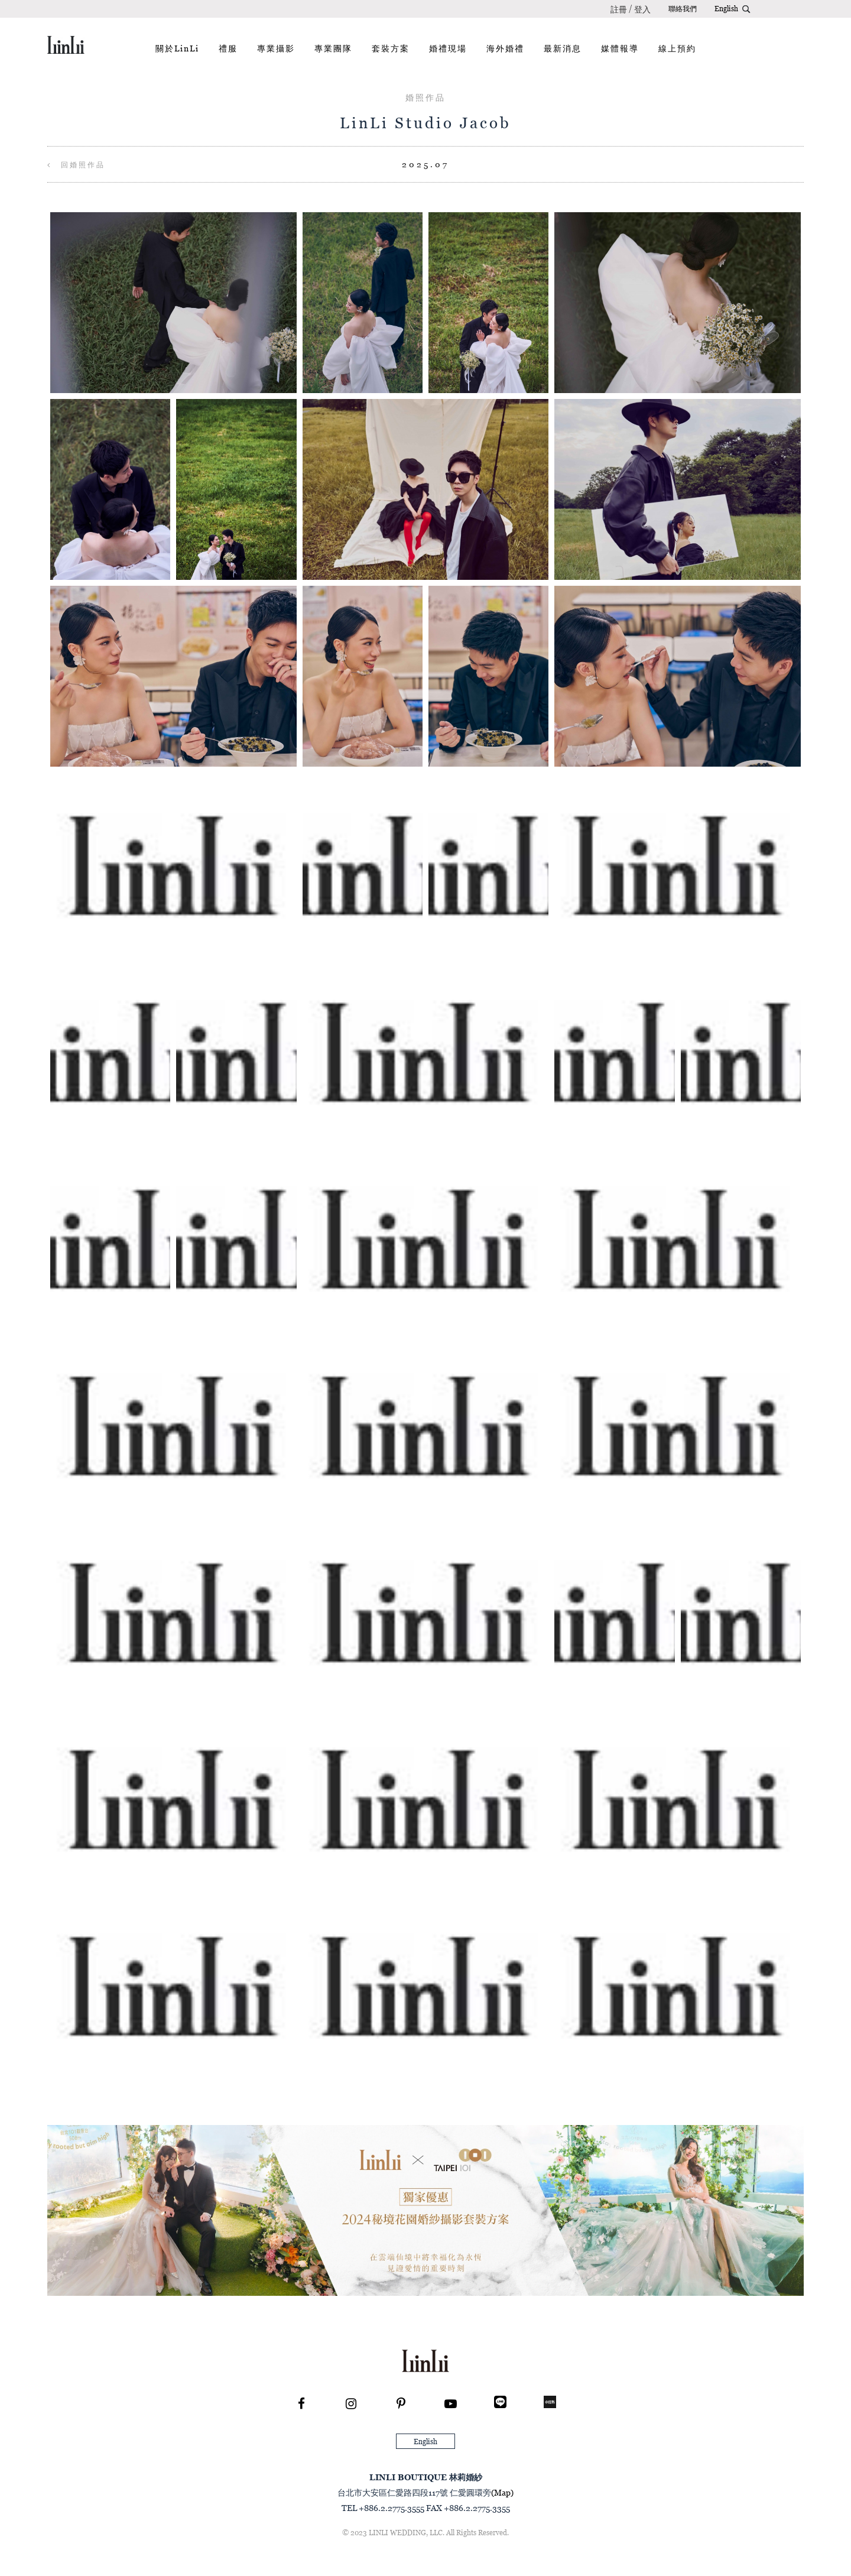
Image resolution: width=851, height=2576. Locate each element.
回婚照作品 (76, 164)
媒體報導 (620, 48)
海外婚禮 (505, 48)
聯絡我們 (682, 8)
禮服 (228, 48)
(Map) (502, 2492)
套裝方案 (391, 48)
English (726, 8)
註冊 (618, 9)
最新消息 (563, 48)
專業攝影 (276, 48)
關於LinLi (177, 48)
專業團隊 (333, 48)
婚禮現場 (448, 48)
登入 (642, 9)
